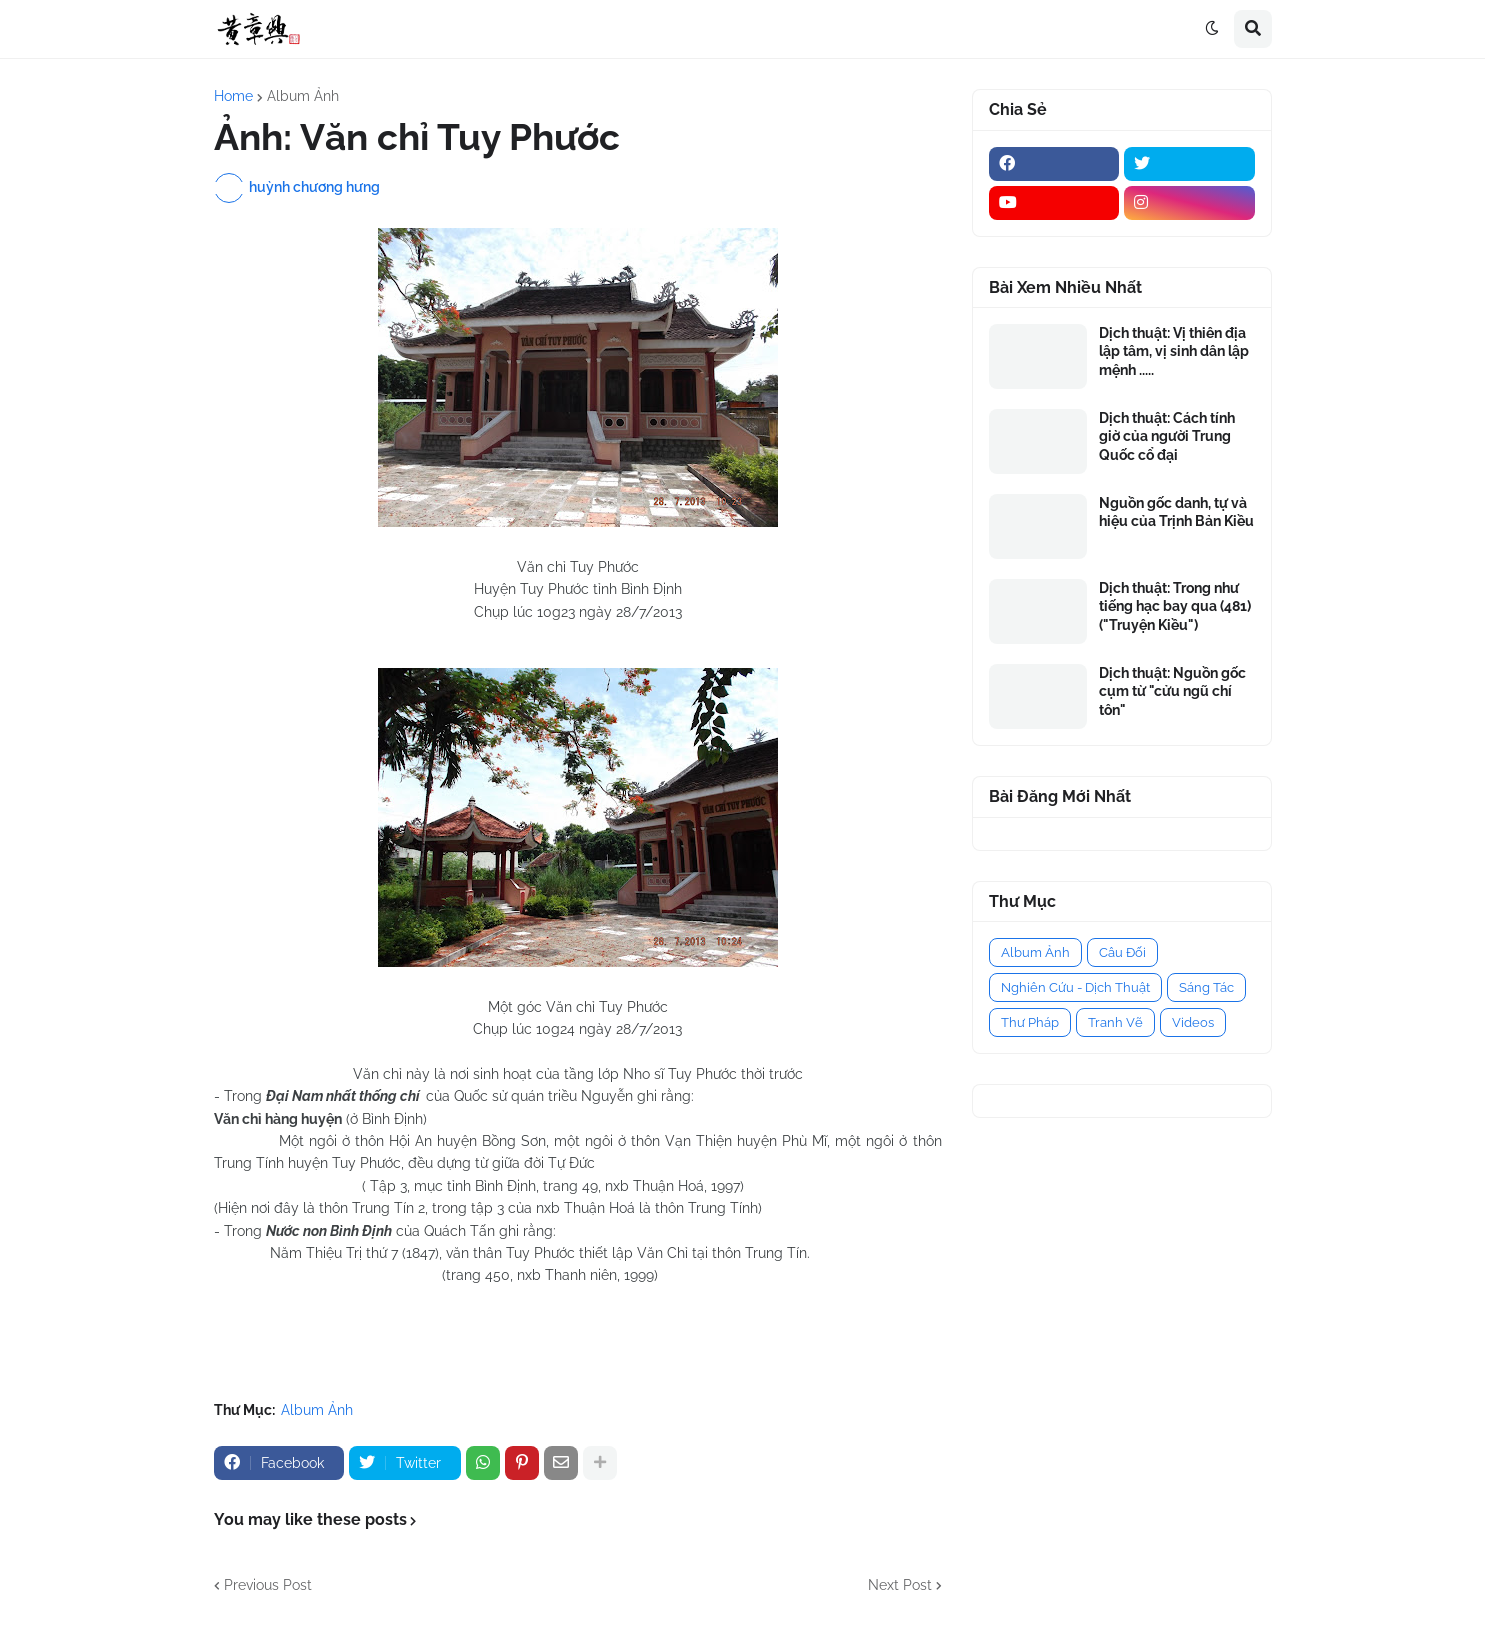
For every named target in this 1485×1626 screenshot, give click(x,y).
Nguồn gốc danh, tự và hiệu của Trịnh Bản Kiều (1176, 512)
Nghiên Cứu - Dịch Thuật (1075, 987)
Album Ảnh (303, 96)
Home (233, 96)
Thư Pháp (1030, 1022)
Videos (1193, 1022)
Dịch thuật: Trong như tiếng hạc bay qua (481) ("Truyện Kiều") (1175, 606)
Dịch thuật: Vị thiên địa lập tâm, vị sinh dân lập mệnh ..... (1174, 351)
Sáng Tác (1206, 987)
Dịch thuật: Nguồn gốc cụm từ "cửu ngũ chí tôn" (1172, 691)
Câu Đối (1122, 952)
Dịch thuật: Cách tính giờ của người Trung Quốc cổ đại (1167, 436)
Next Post (900, 1585)
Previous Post (268, 1585)
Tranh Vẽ (1115, 1022)
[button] (1212, 29)
